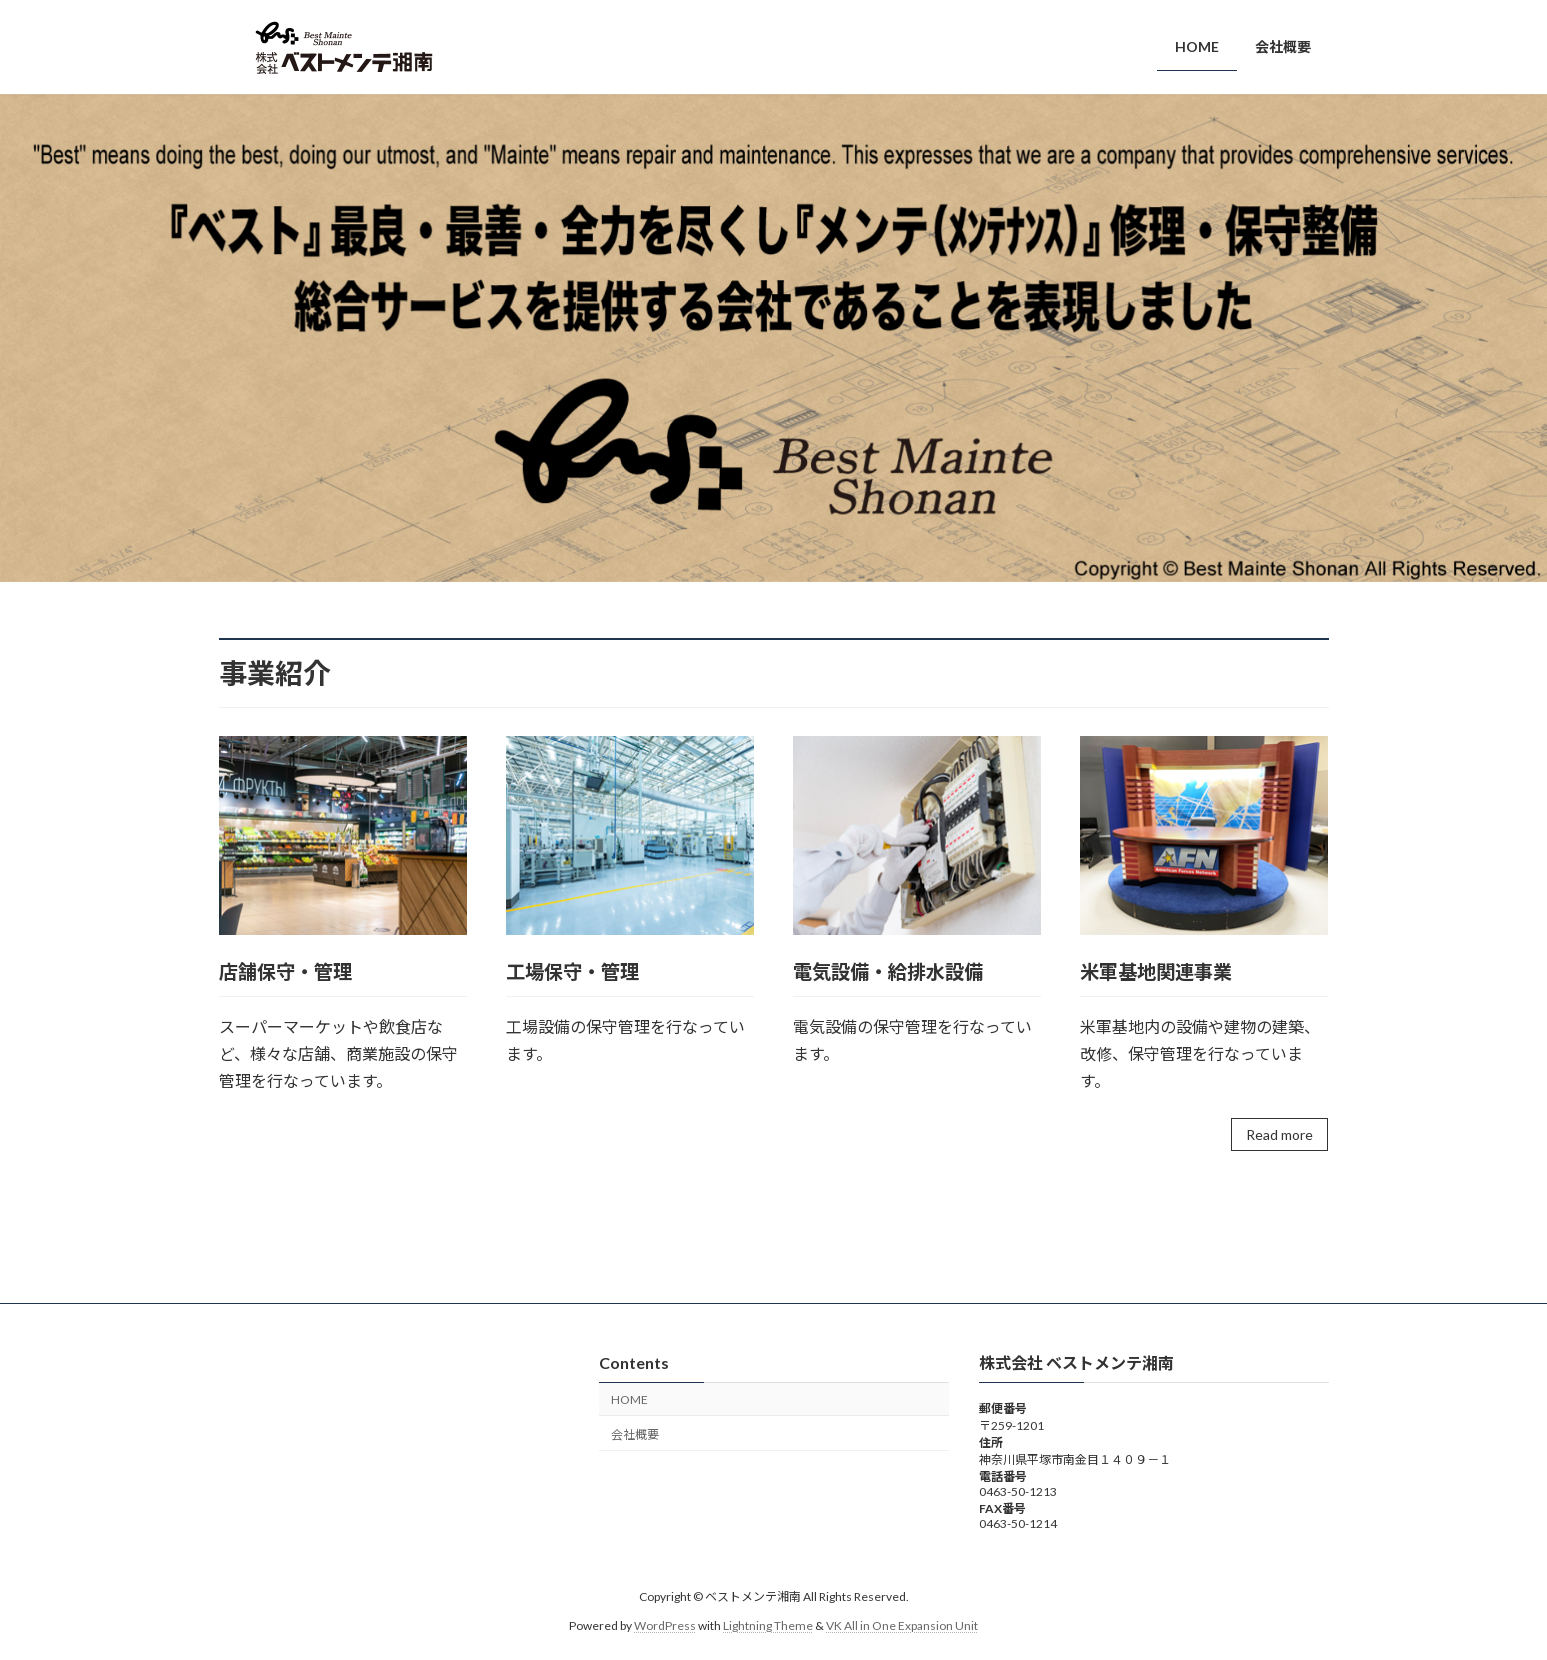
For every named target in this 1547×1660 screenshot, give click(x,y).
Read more (1279, 1134)
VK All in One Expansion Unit (902, 1625)
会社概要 (635, 1434)
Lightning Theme (768, 1625)
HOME (629, 1399)
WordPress (665, 1625)
